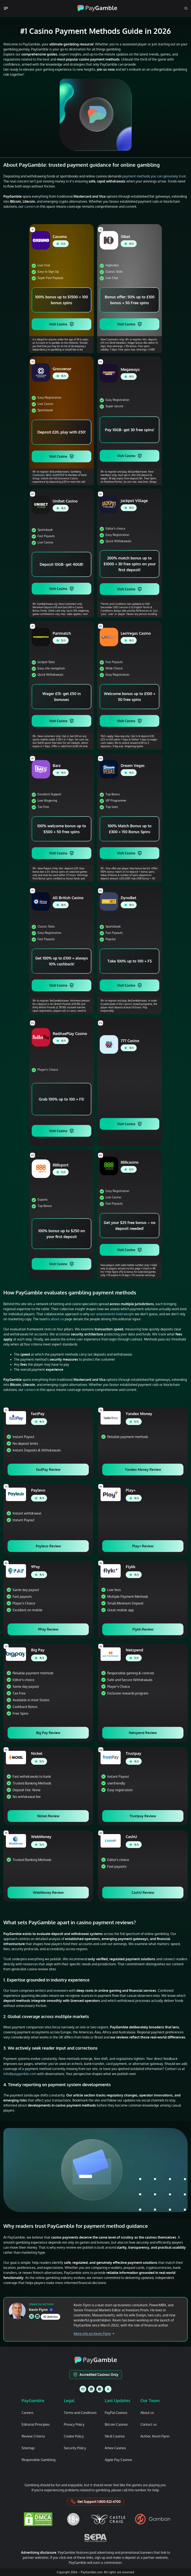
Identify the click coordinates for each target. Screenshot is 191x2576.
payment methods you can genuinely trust (154, 176)
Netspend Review (143, 1733)
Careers (27, 2413)
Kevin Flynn (41, 2310)
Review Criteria (33, 2436)
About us (147, 2413)
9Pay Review (48, 1629)
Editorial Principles (36, 2424)
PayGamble (33, 2400)
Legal (69, 2400)
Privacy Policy (74, 2424)
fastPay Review (48, 1469)
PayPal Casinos (116, 2413)
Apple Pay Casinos (118, 2460)
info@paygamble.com (19, 2074)
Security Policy (75, 2448)
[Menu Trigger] (6, 8)
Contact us (148, 2424)
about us (57, 1319)
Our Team (150, 2400)
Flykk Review (142, 1629)
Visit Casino (58, 324)
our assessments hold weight (112, 1314)
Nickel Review (48, 1816)
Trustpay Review (143, 1816)
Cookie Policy (74, 2436)
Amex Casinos (115, 2448)
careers (30, 206)
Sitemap (28, 2448)
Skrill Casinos (115, 2436)
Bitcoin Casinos (116, 2424)
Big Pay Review (48, 1733)
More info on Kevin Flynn (94, 2333)
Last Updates (117, 2400)
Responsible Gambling (38, 2460)
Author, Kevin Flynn (154, 2436)
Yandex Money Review (143, 1469)
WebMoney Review (48, 1892)
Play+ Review (142, 1546)
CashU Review (143, 1892)
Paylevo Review (48, 1546)
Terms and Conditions (80, 2413)
